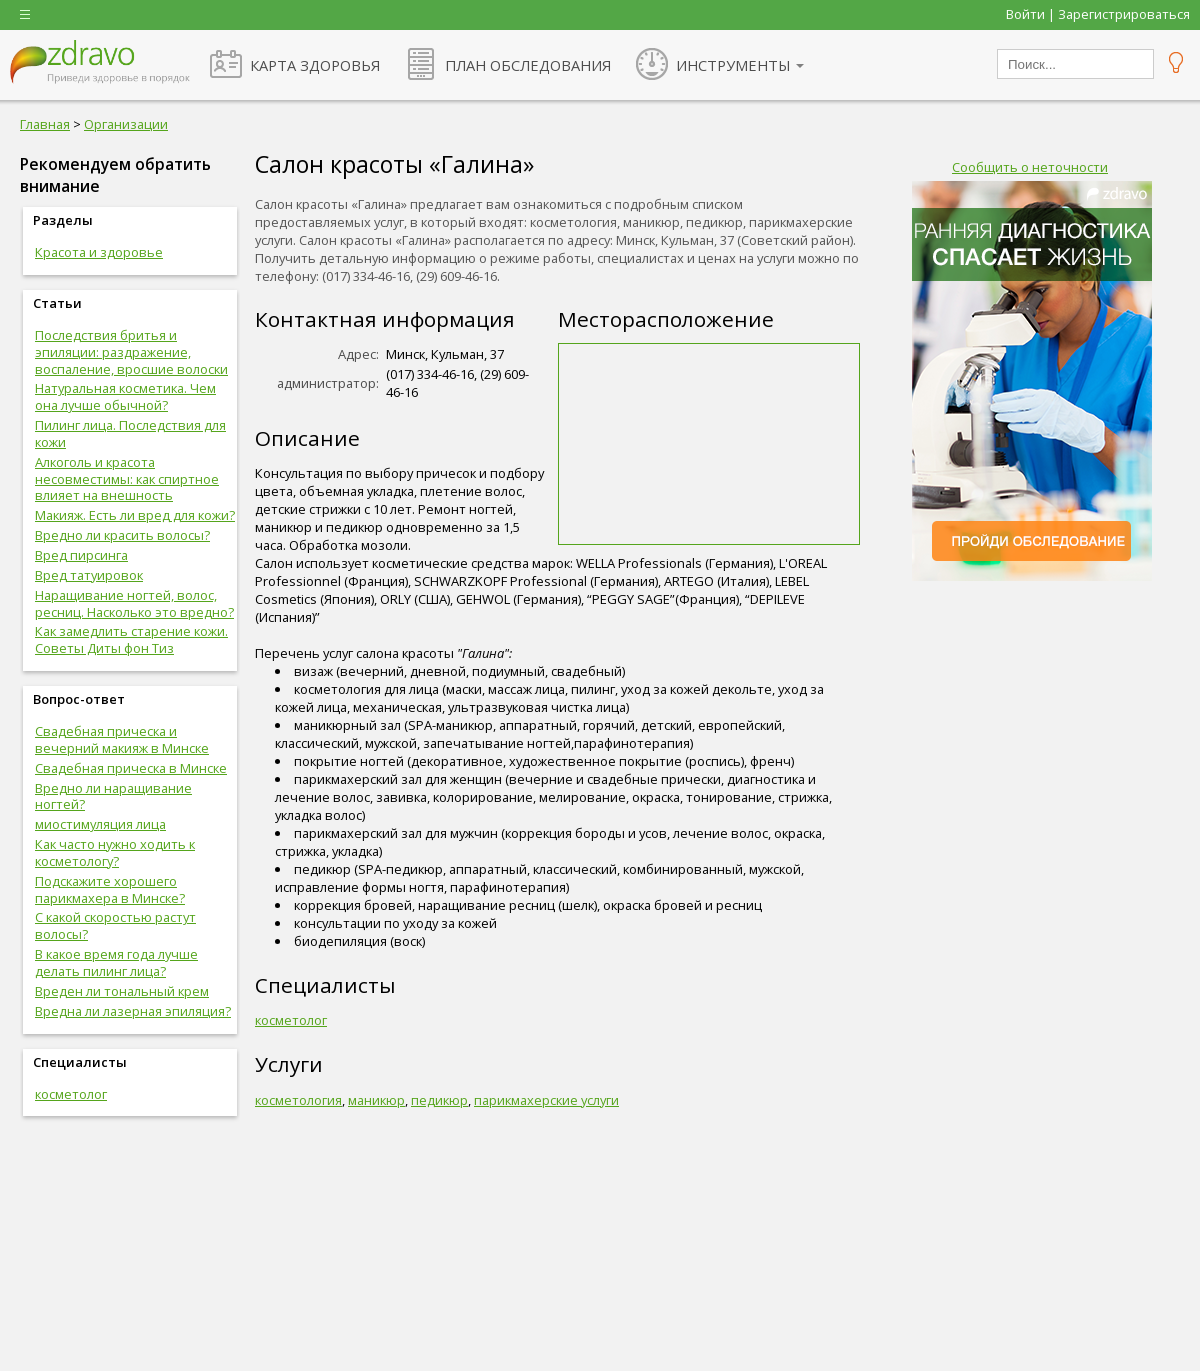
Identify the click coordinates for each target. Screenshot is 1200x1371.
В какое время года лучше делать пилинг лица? (116, 962)
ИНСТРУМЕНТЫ (733, 65)
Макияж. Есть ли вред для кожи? (135, 515)
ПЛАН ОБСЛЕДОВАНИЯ (528, 65)
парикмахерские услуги (546, 1100)
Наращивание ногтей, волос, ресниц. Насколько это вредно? (134, 603)
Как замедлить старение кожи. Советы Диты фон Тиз (131, 639)
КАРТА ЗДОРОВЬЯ (315, 65)
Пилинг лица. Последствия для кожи (130, 433)
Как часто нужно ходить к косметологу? (115, 852)
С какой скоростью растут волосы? (115, 925)
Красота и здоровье (99, 252)
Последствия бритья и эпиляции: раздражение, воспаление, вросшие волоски (131, 352)
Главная (45, 124)
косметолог (71, 1094)
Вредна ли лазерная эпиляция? (133, 1011)
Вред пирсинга (81, 555)
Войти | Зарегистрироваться (1098, 14)
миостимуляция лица (100, 824)
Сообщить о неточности (1030, 167)
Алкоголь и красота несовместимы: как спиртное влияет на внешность (127, 479)
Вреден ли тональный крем (122, 991)
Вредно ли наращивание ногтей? (113, 796)
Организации (126, 124)
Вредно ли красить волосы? (122, 535)
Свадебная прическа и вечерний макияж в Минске (122, 739)
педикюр (439, 1100)
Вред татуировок (89, 575)
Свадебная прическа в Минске (131, 768)
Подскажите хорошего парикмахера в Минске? (110, 889)
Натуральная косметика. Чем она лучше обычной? (125, 396)
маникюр (376, 1100)
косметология (298, 1100)
